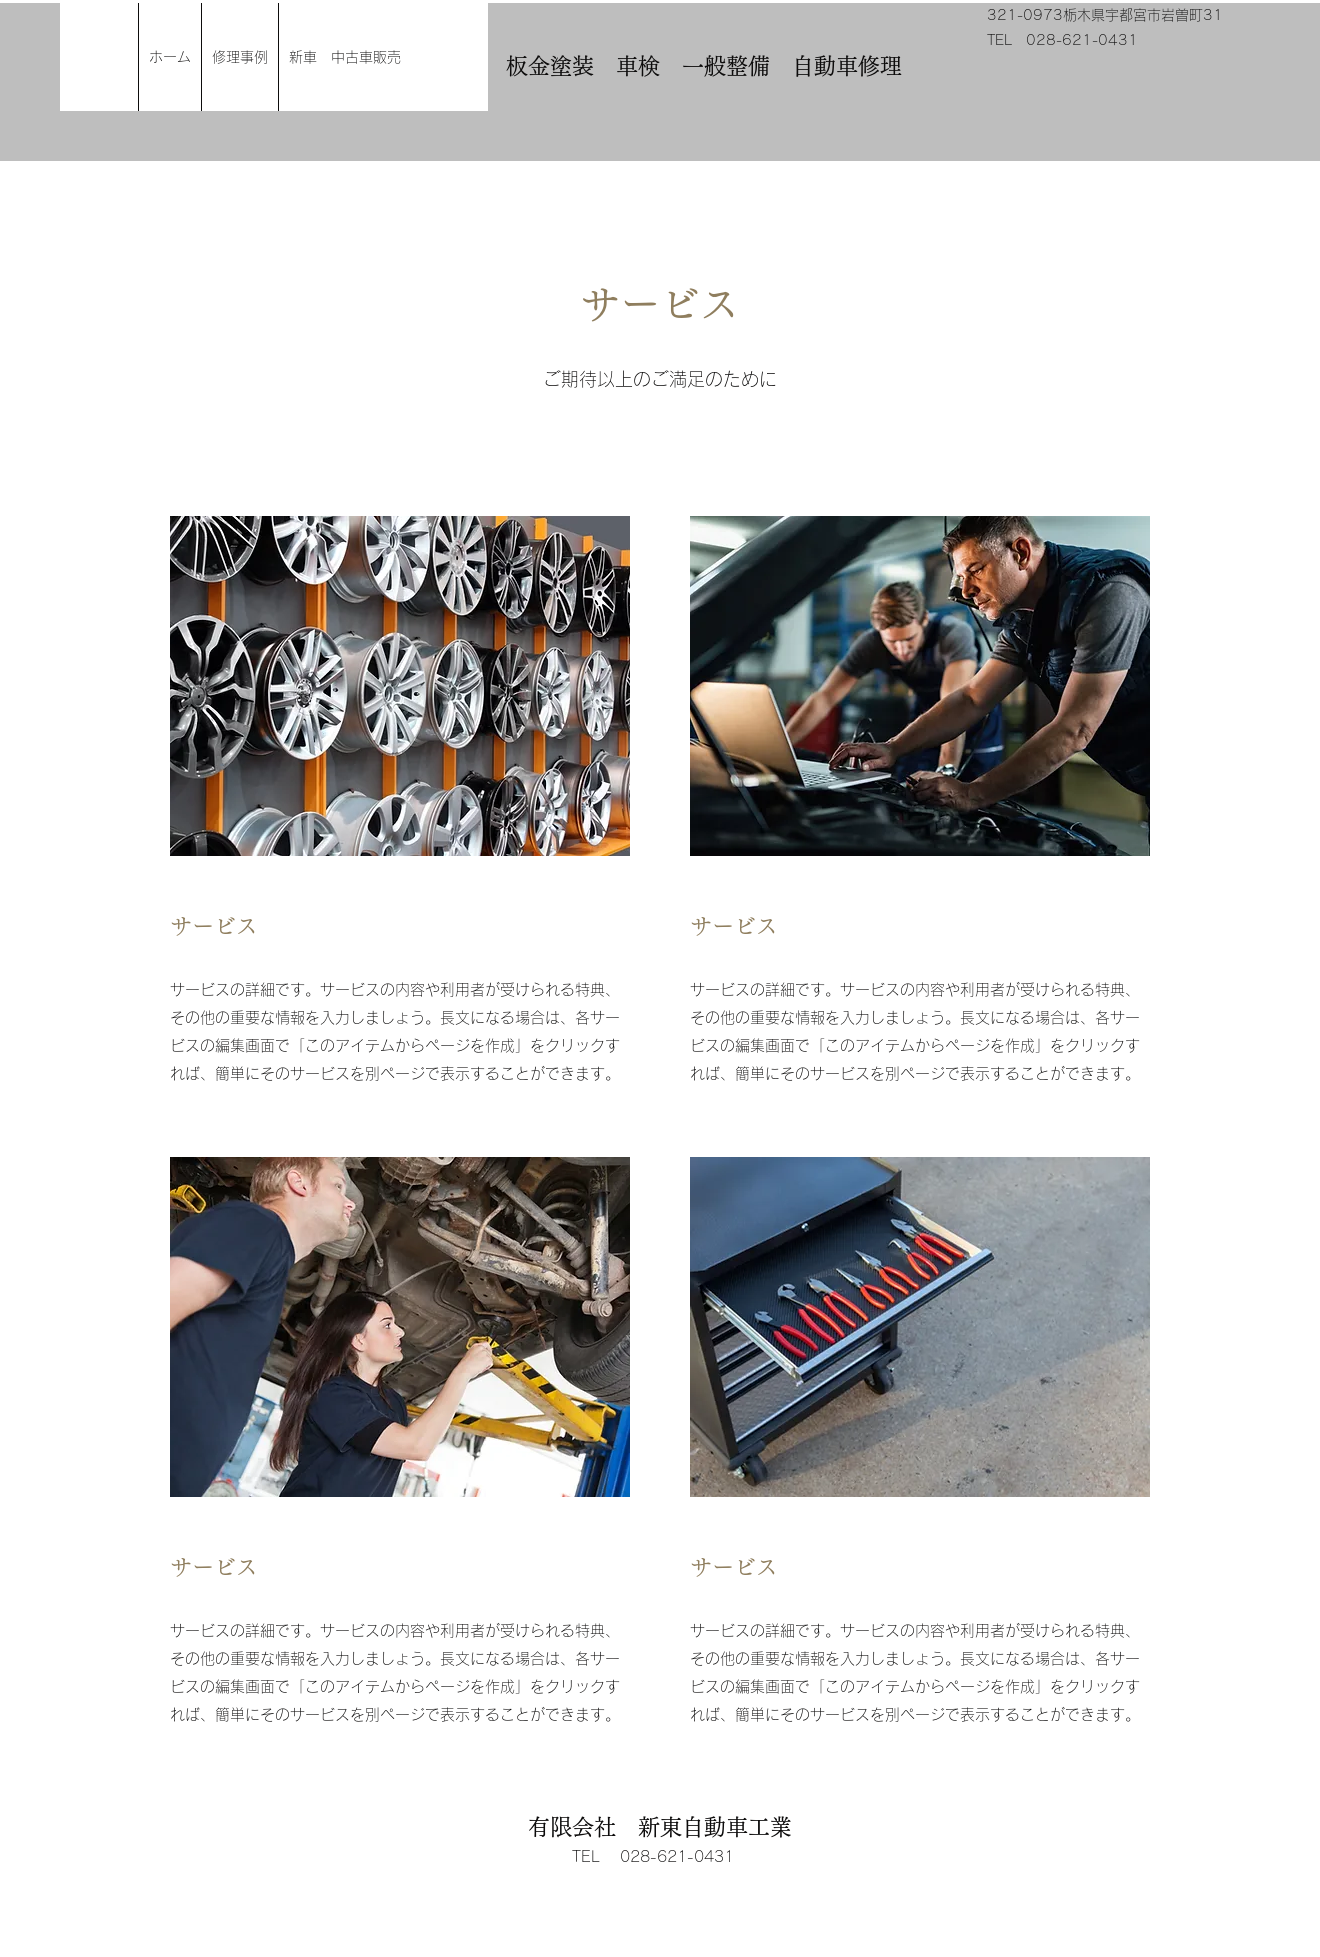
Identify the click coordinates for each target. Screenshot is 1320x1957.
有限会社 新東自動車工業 (660, 1827)
